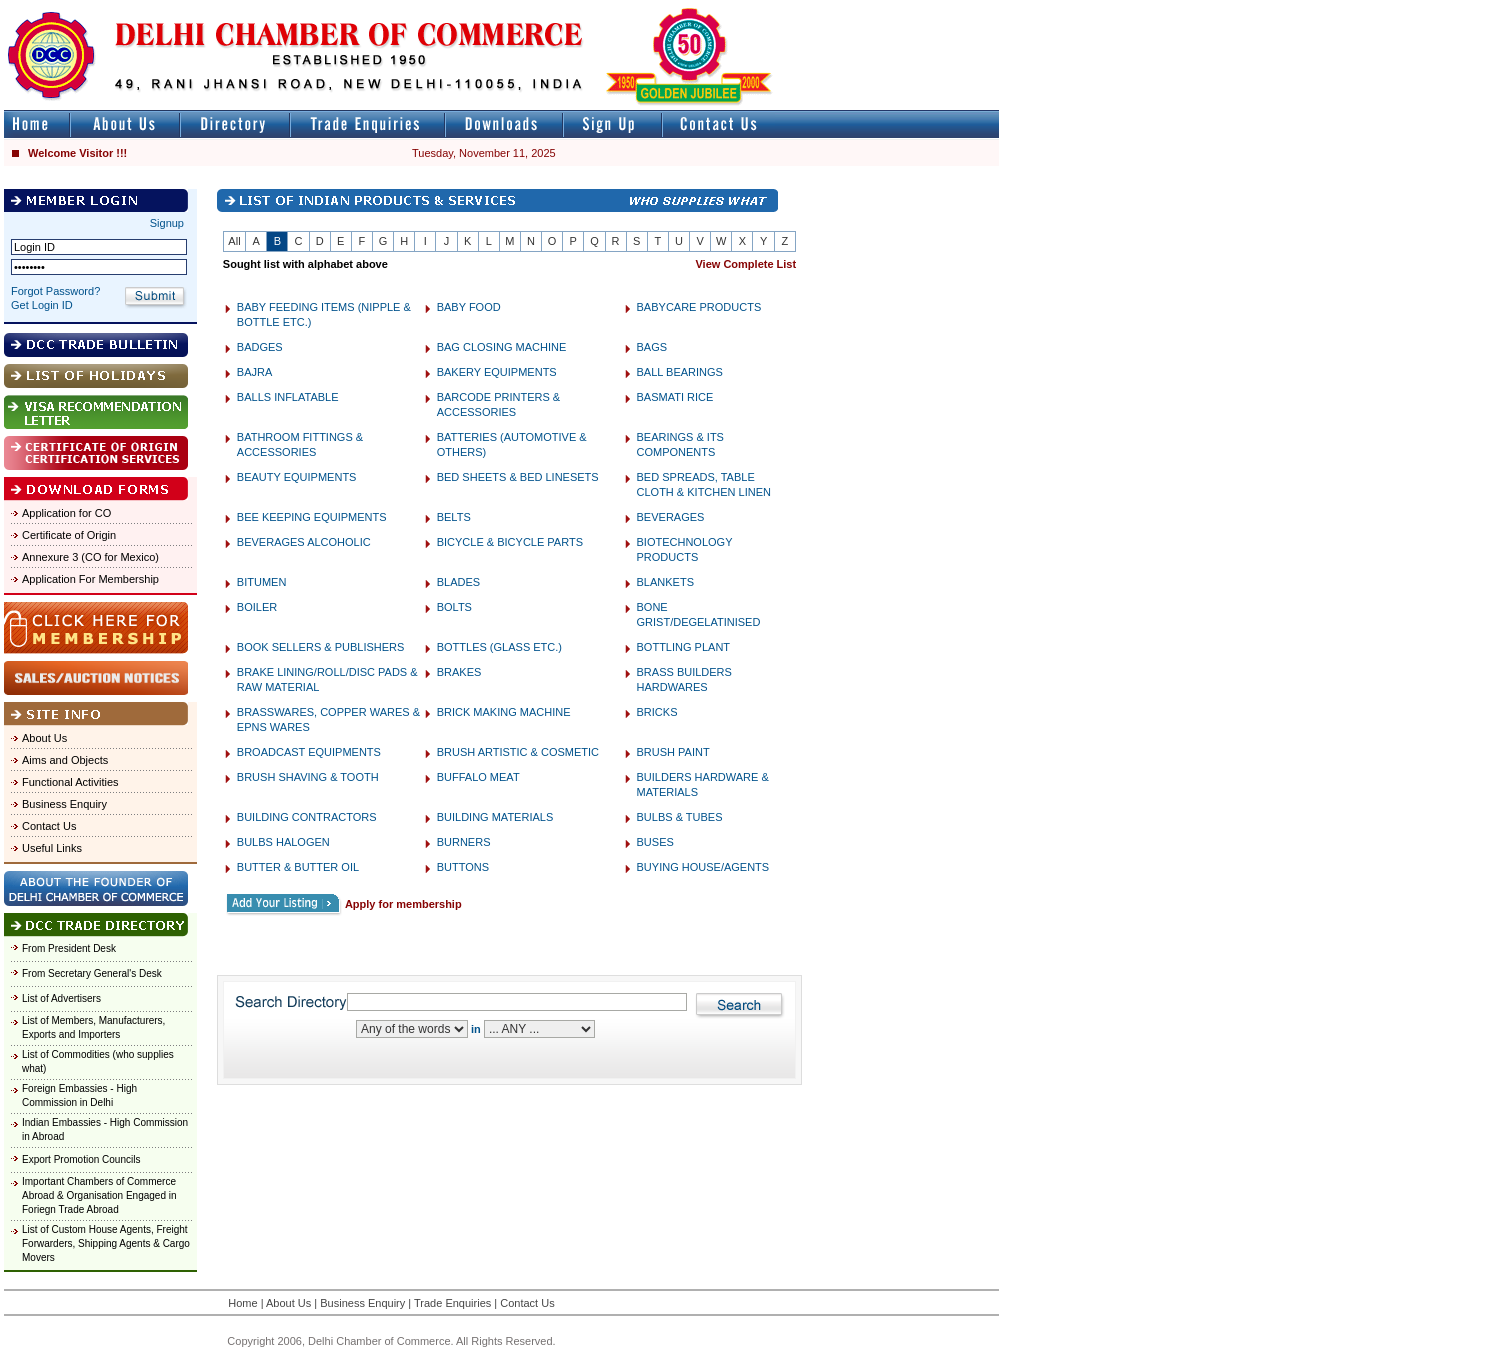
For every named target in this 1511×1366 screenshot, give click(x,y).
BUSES (655, 842)
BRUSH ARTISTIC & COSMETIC (518, 752)
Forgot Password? (55, 291)
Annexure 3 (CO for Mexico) (90, 557)
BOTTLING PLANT (684, 647)
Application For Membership (90, 579)
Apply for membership (403, 904)
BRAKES (459, 672)
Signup (167, 223)
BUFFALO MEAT (478, 777)
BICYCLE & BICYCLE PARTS (510, 542)
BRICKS (657, 712)
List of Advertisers (61, 998)
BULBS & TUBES (680, 817)
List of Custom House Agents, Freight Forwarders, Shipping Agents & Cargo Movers (106, 1243)
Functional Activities (70, 782)
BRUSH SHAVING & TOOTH (308, 777)
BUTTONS (463, 867)
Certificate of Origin (69, 535)
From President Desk (69, 948)
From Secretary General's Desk (92, 973)
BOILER (257, 607)
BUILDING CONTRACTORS (307, 817)
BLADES (458, 582)
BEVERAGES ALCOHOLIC (304, 542)
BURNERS (464, 842)
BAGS (652, 347)
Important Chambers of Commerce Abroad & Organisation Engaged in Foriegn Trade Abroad (99, 1195)
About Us (44, 738)
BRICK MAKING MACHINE (504, 712)
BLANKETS (665, 582)
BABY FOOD (469, 307)
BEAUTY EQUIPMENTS (297, 477)
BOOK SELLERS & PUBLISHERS (321, 647)
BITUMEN (262, 582)
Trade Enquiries (452, 1303)
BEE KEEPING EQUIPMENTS (312, 517)
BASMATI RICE (675, 397)
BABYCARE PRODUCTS (699, 307)
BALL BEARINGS (680, 372)
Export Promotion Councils (81, 1159)
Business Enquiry (64, 804)
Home (242, 1303)
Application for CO (66, 513)
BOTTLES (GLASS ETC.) (499, 647)
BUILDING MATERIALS (495, 817)
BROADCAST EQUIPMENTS (309, 752)
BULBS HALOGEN (283, 842)
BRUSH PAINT (673, 752)
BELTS (454, 517)
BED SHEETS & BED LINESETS (518, 477)
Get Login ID (42, 305)
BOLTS (454, 607)
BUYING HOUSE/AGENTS (703, 867)
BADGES (260, 347)
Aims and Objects (65, 760)
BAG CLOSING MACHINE (502, 347)
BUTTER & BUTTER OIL (298, 867)
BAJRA (254, 372)
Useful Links (52, 848)
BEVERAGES (671, 517)
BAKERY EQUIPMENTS (497, 372)
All (234, 241)
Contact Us (49, 826)
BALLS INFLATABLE (288, 397)
